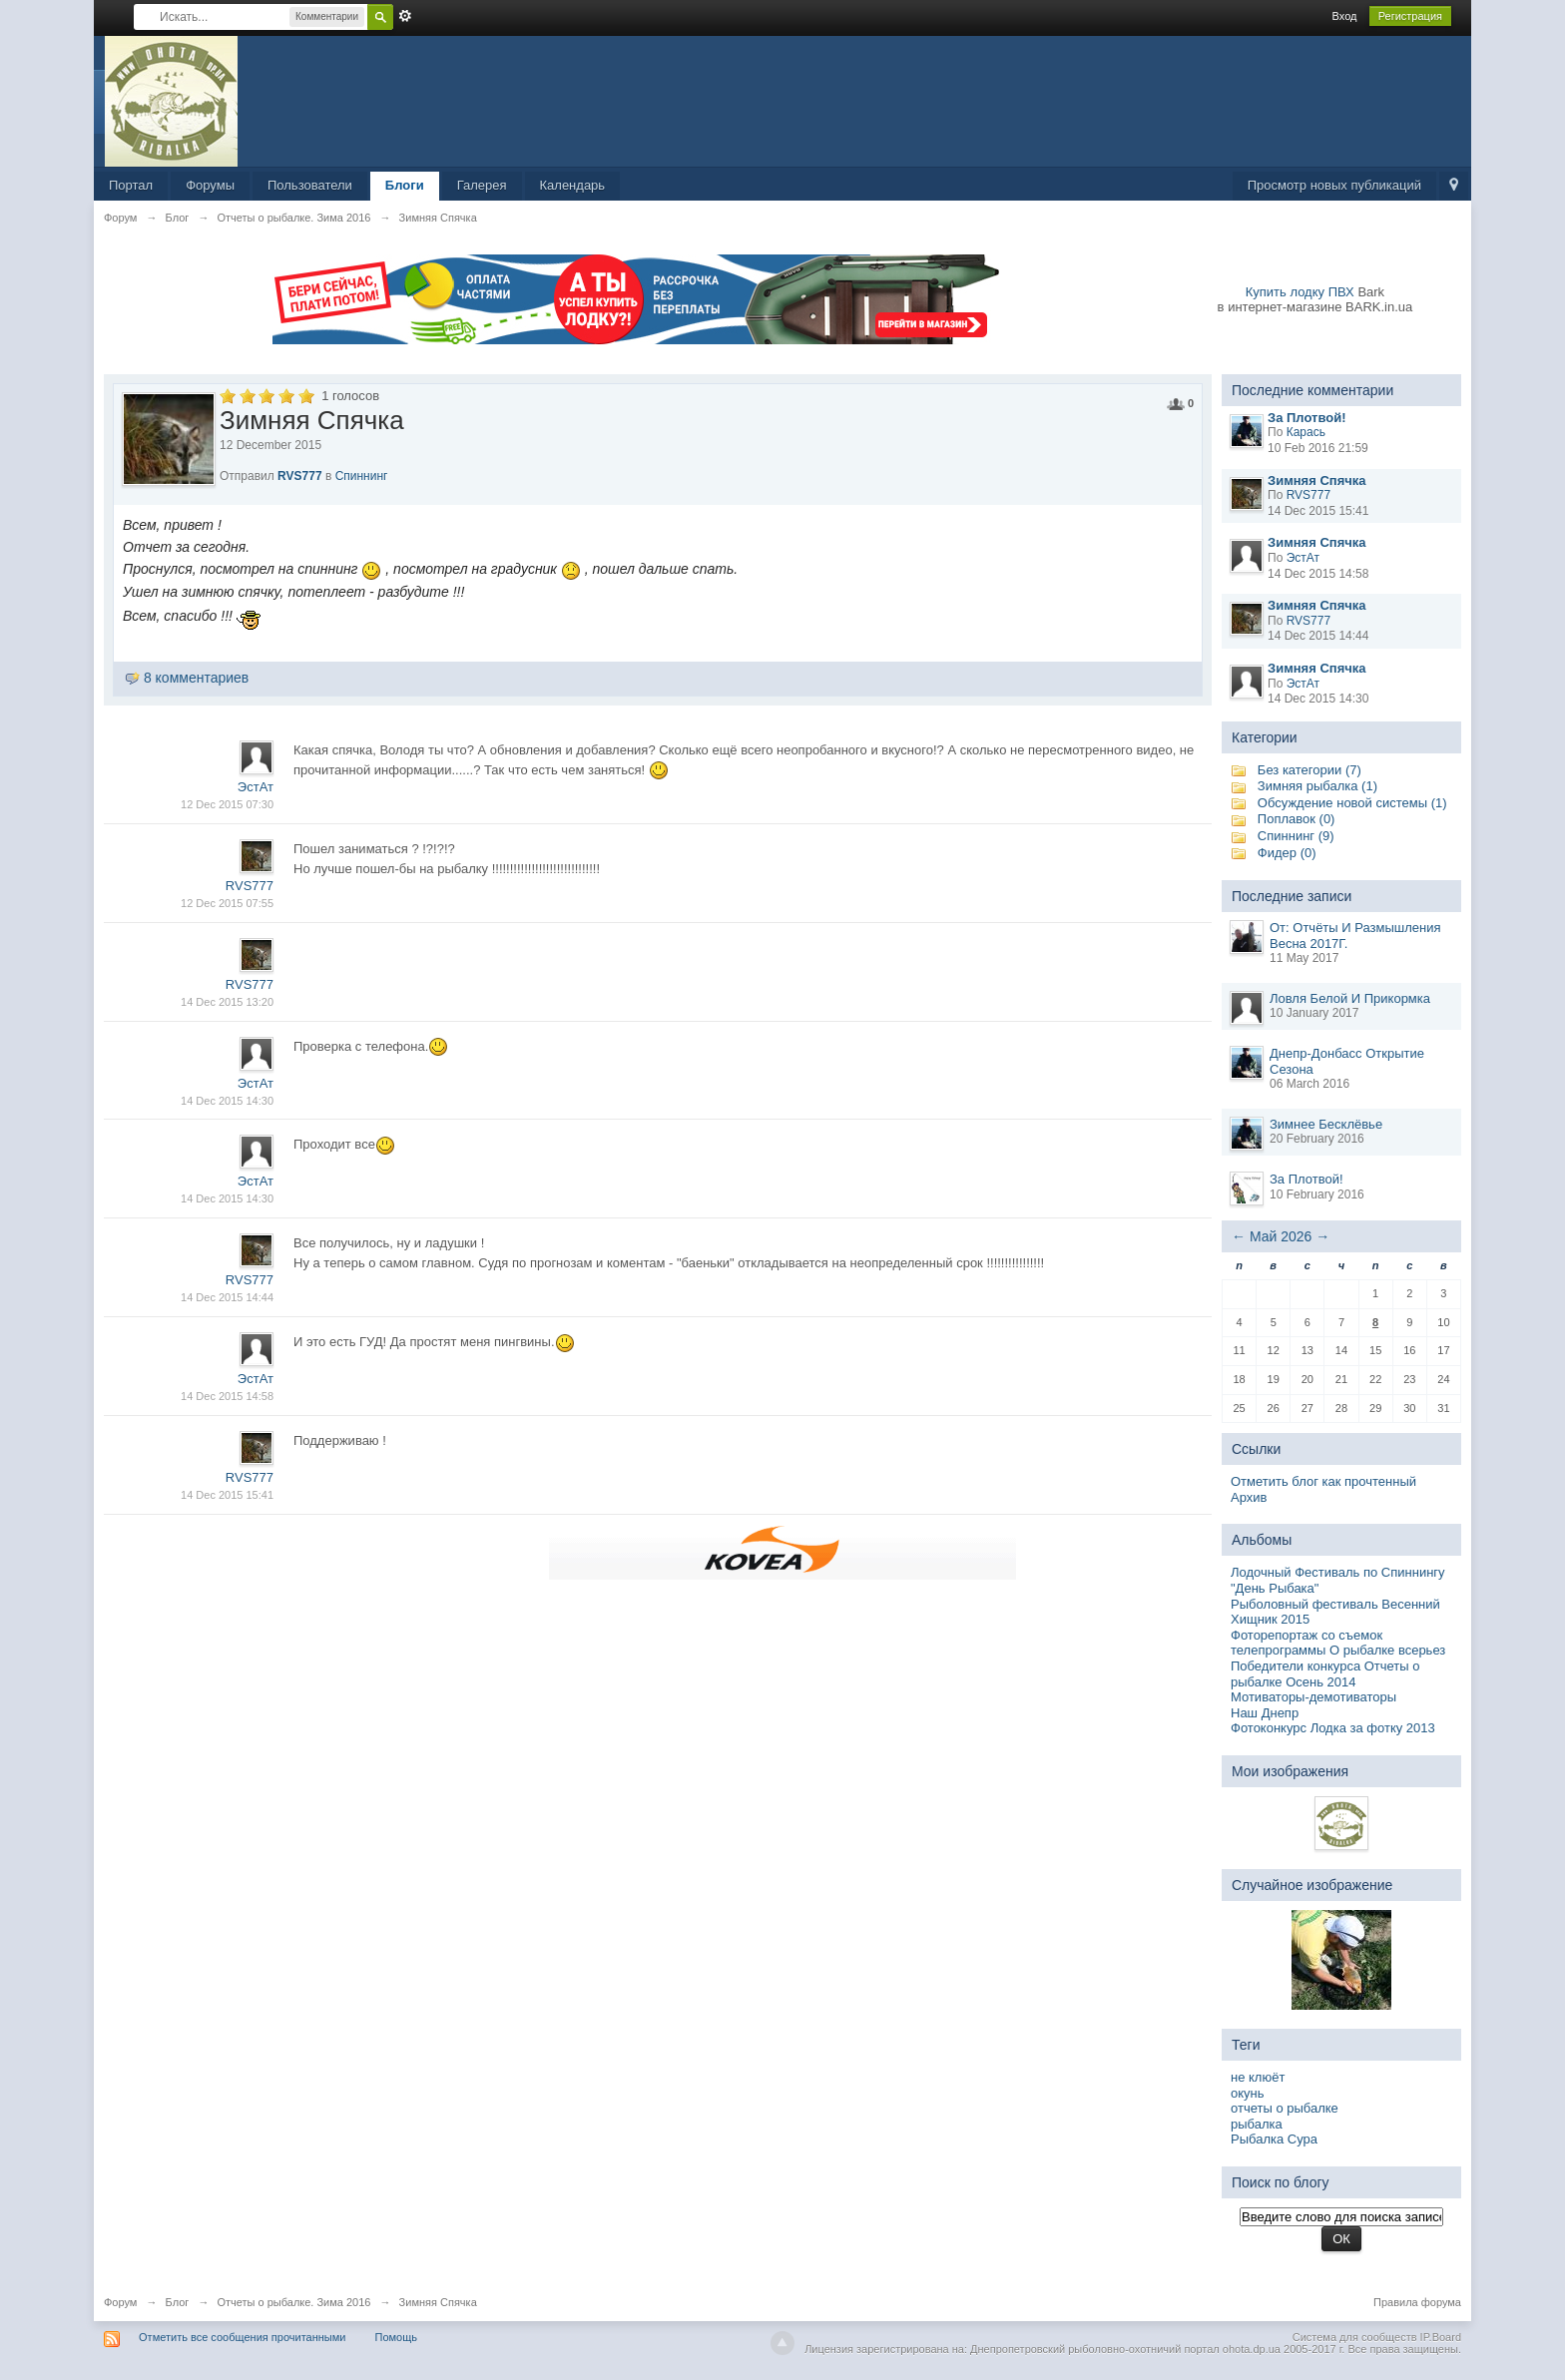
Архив (1249, 1497)
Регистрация (1410, 16)
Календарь (573, 185)
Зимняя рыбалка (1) (1317, 785)
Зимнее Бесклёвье (1326, 1124)
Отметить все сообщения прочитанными (242, 2337)
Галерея (482, 185)
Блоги (404, 185)
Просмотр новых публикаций (1334, 185)
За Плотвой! (1306, 1179)
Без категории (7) (1309, 769)
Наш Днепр (1265, 1712)
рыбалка (1257, 2124)
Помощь (396, 2337)
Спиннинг (361, 476)
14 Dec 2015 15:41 (227, 1495)
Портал (131, 185)
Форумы (210, 185)
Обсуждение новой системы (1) (1352, 802)
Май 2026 (1280, 1236)
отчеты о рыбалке (1284, 2108)
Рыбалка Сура (1274, 2139)
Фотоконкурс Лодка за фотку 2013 (1333, 1727)
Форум (120, 2302)
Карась (1306, 432)
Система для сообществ (1355, 2337)
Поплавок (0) (1296, 818)
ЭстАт (255, 786)
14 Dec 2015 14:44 (227, 1297)
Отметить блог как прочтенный (1323, 1481)
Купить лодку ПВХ (1300, 291)
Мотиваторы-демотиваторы (1313, 1696)
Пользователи (309, 185)
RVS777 (299, 476)
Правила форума (1417, 2302)
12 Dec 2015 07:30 (227, 804)
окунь (1248, 2093)
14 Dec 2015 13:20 (227, 1002)
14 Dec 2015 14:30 (227, 1101)
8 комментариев (196, 678)
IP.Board (1440, 2337)
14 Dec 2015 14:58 (227, 1396)
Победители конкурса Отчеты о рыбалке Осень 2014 (1325, 1674)
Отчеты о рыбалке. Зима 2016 (293, 2302)
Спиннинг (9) (1296, 835)
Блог (178, 2302)
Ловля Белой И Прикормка (1350, 998)
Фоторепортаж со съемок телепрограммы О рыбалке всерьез (1338, 1643)
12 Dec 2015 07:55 (227, 903)
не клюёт (1258, 2077)
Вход (1344, 16)
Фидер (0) (1287, 852)
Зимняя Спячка (438, 2302)
